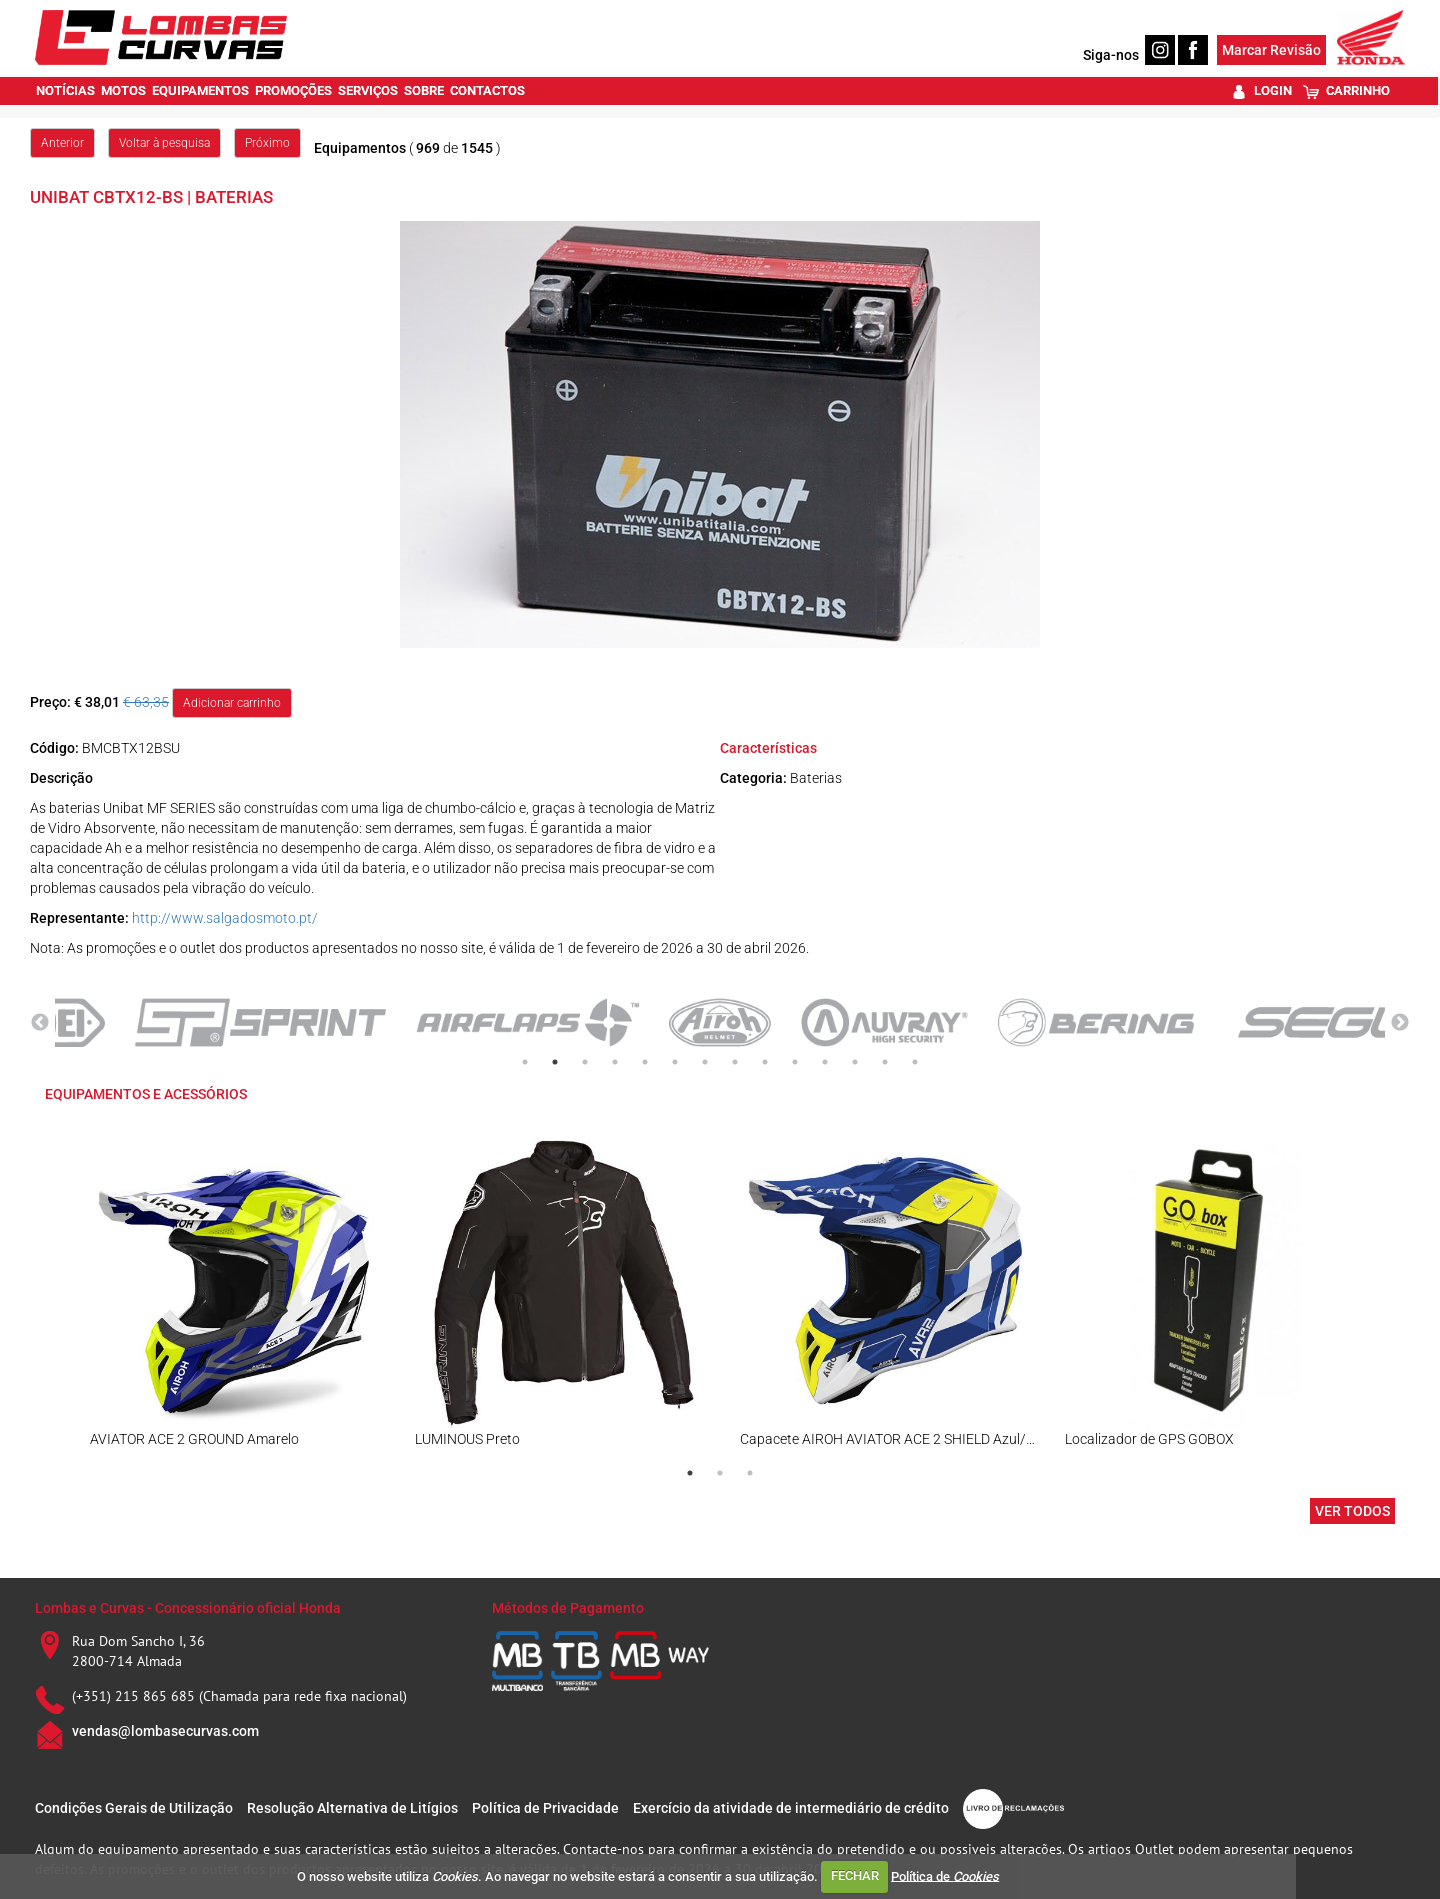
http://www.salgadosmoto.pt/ (225, 918)
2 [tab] (555, 1062)
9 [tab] (765, 1062)
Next (1400, 1023)
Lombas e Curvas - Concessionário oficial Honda (188, 1608)
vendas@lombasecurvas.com (165, 1731)
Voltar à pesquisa (164, 143)
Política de (945, 1875)
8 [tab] (735, 1062)
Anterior (62, 143)
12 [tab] (855, 1062)
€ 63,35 (146, 702)
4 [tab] (615, 1062)
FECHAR (855, 1875)
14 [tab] (915, 1062)
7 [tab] (705, 1062)
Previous (40, 1023)
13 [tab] (885, 1062)
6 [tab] (675, 1062)
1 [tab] (525, 1062)
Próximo (267, 143)
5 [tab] (645, 1062)
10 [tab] (795, 1062)
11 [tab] (825, 1062)
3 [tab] (585, 1062)
